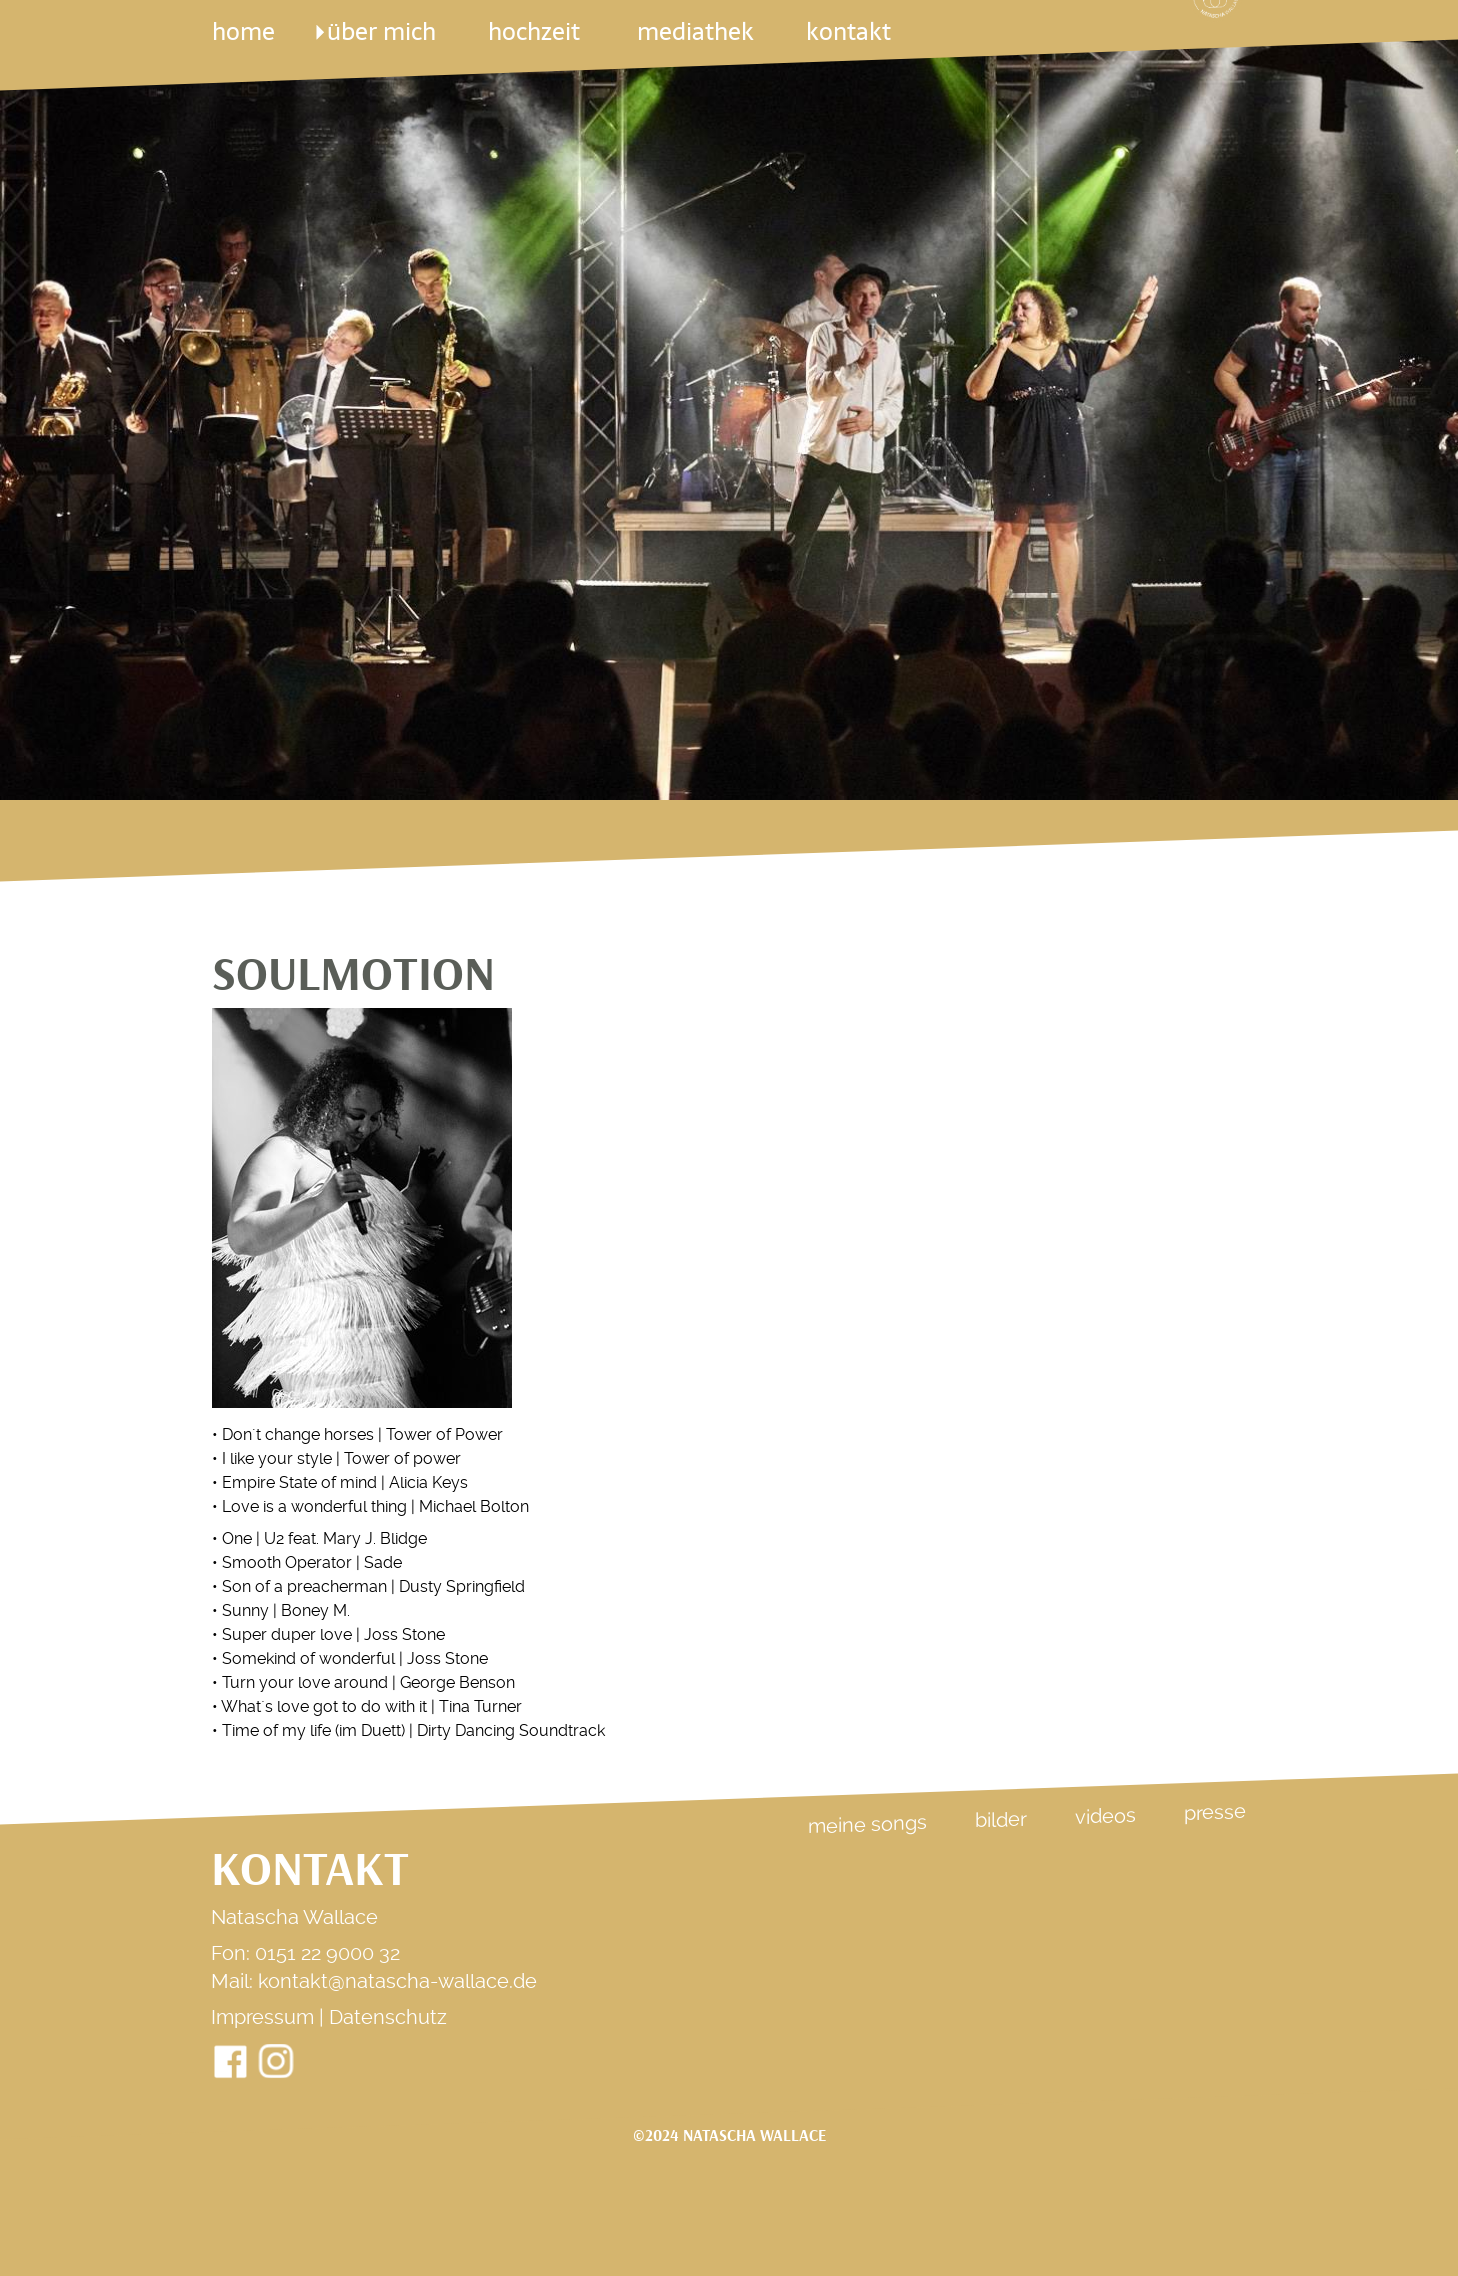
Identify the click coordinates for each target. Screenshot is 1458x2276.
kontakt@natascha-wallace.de (397, 1981)
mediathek (695, 31)
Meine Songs (867, 1824)
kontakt (848, 31)
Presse (1215, 1812)
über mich (380, 31)
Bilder (1001, 1820)
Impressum (262, 2017)
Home (243, 31)
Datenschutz (388, 2017)
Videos (1105, 1816)
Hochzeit (536, 31)
